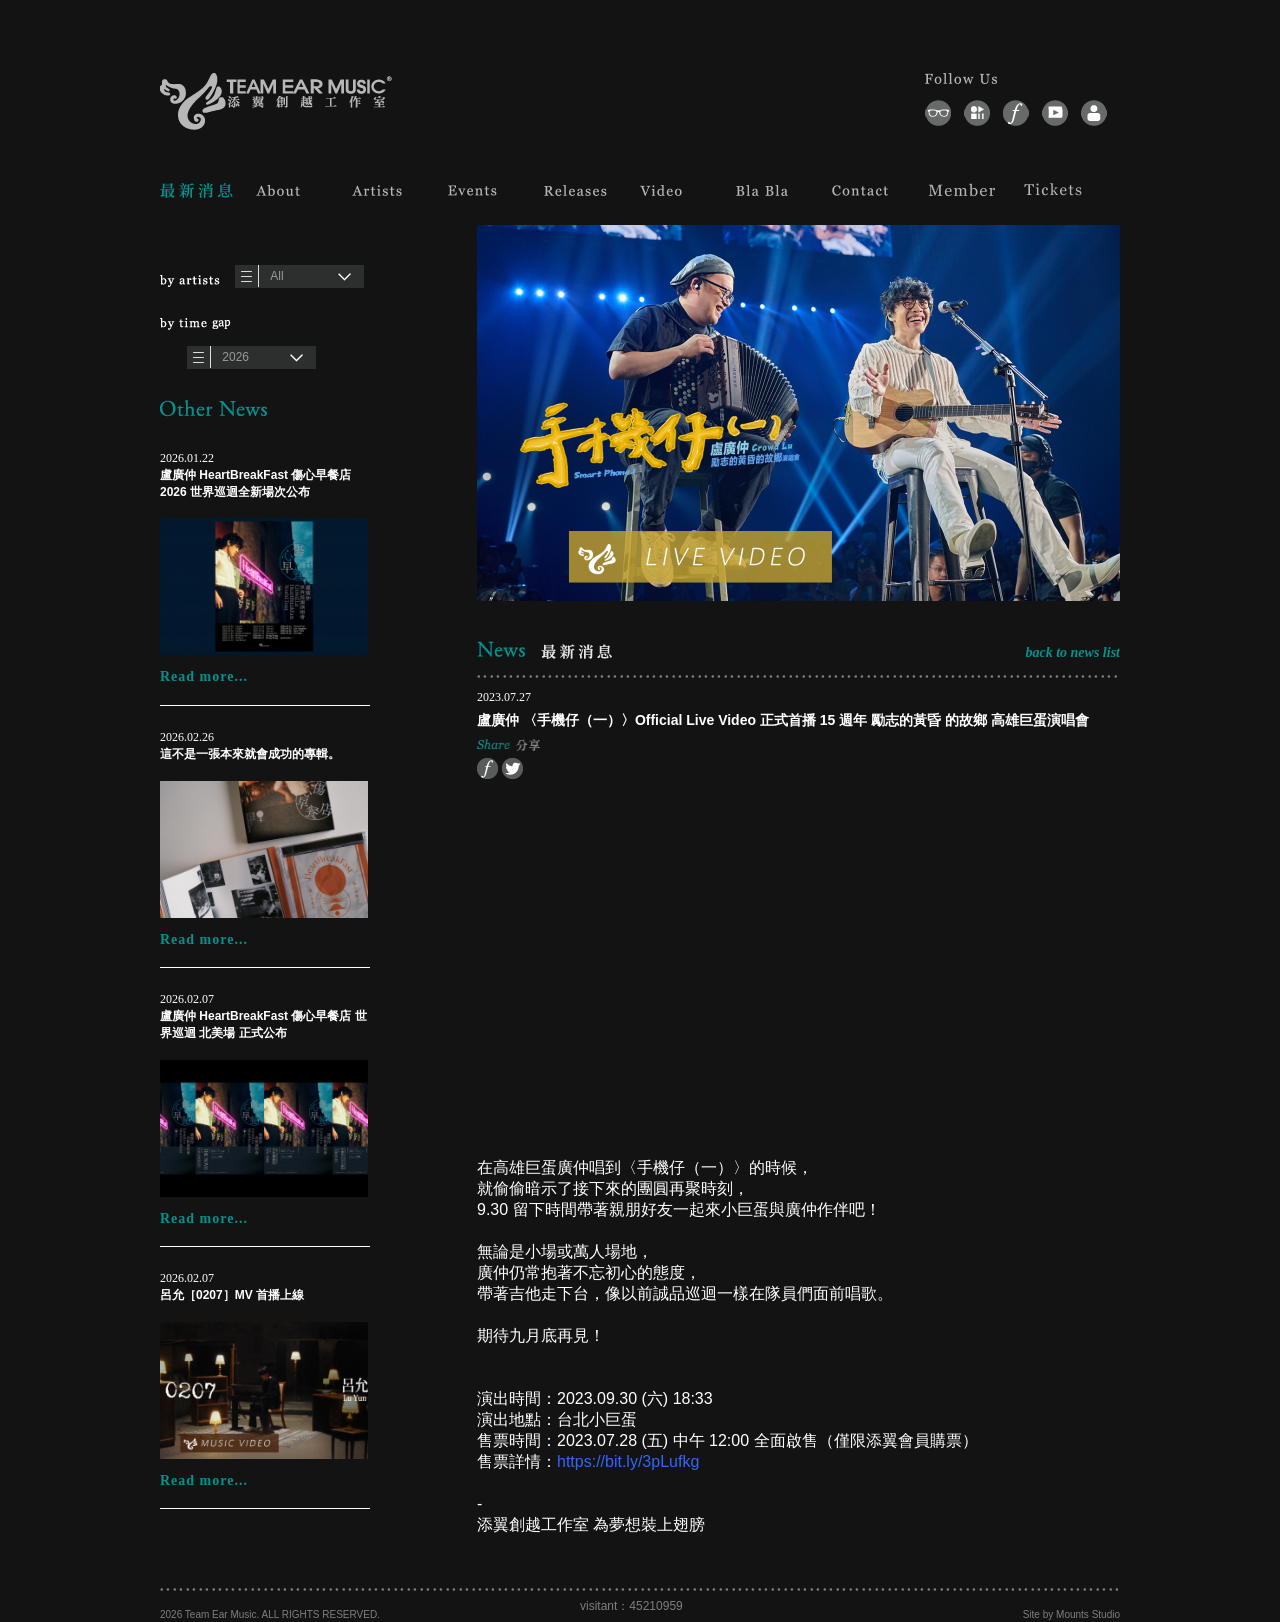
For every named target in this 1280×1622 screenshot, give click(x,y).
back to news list (1072, 652)
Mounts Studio (1088, 1614)
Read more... (204, 676)
